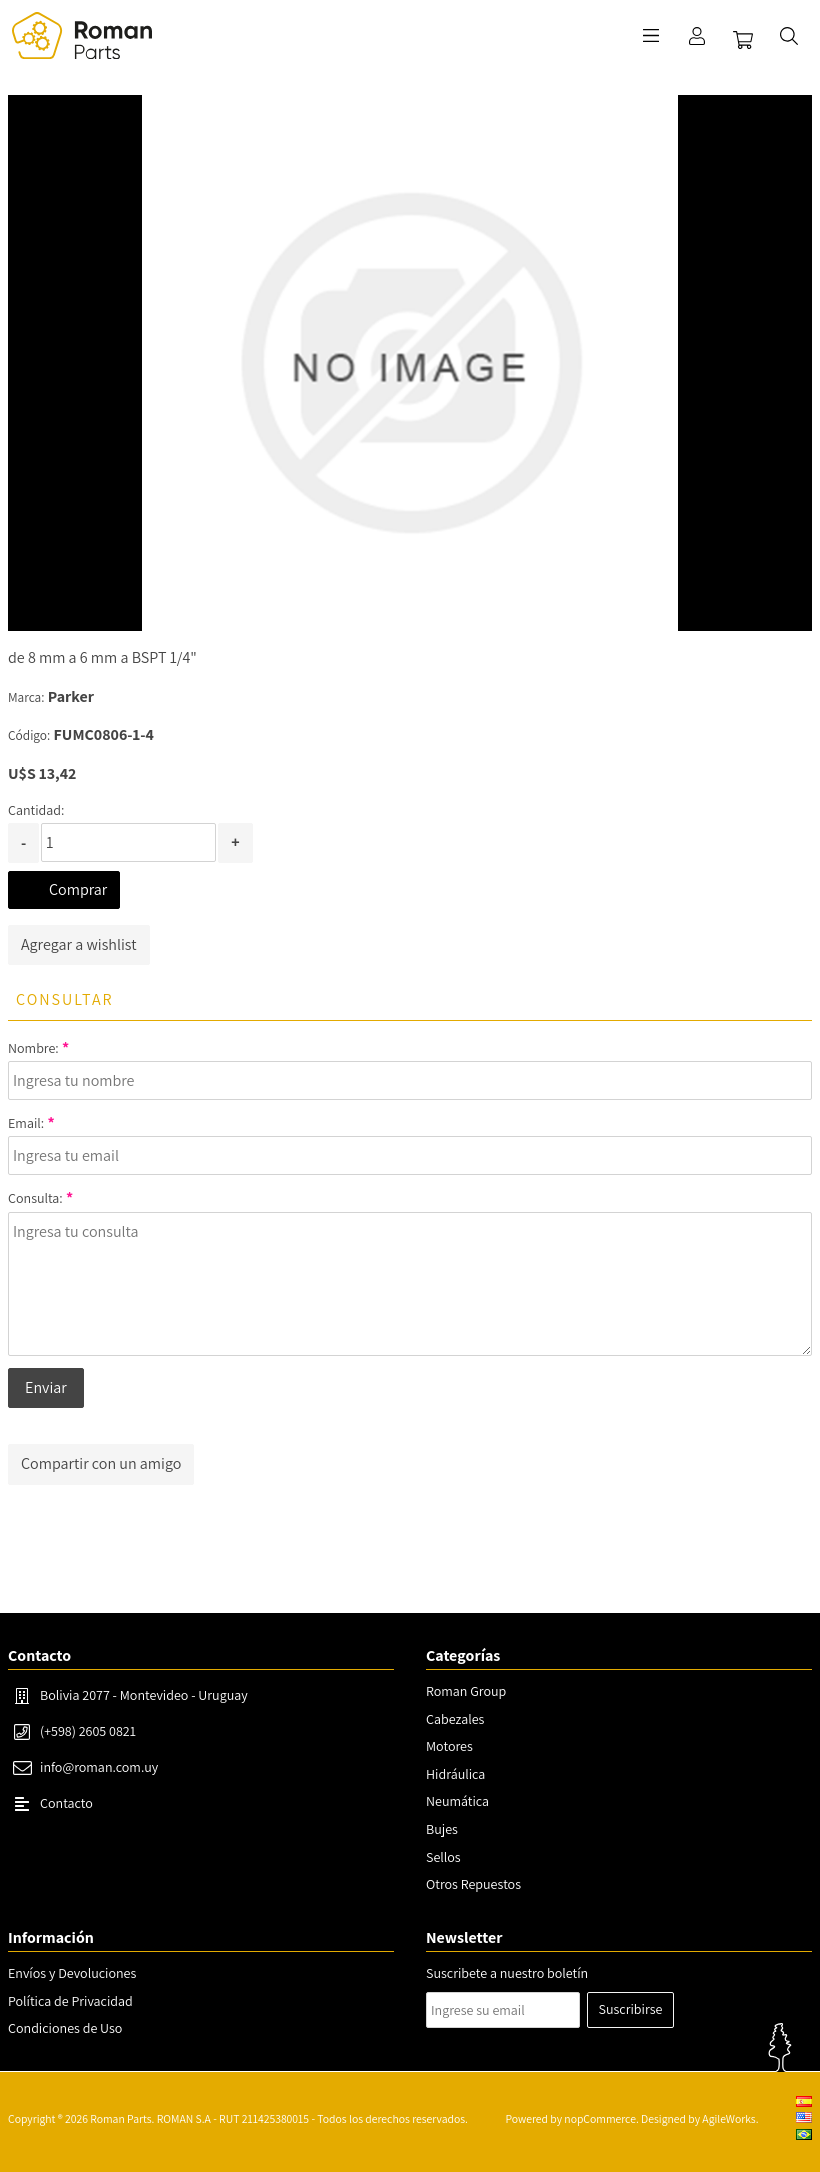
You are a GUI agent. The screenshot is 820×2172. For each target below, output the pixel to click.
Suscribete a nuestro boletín (507, 1973)
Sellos (443, 1857)
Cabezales (455, 1719)
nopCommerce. (601, 2118)
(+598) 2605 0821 (88, 1731)
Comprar (78, 889)
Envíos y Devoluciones (72, 1973)
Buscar (789, 36)
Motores (449, 1746)
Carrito (743, 40)
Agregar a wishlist (79, 944)
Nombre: (33, 1048)
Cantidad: (36, 810)
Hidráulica (455, 1774)
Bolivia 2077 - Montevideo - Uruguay (144, 1695)
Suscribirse (631, 2009)
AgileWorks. (730, 2118)
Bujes (442, 1829)
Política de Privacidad (70, 2001)
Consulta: (35, 1198)
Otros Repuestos (473, 1884)
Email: (26, 1123)
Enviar (46, 1387)
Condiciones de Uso (65, 2028)
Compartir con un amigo (101, 1463)
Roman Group (466, 1691)
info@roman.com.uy (99, 1767)
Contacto (66, 1803)
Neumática (457, 1801)
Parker (71, 696)
